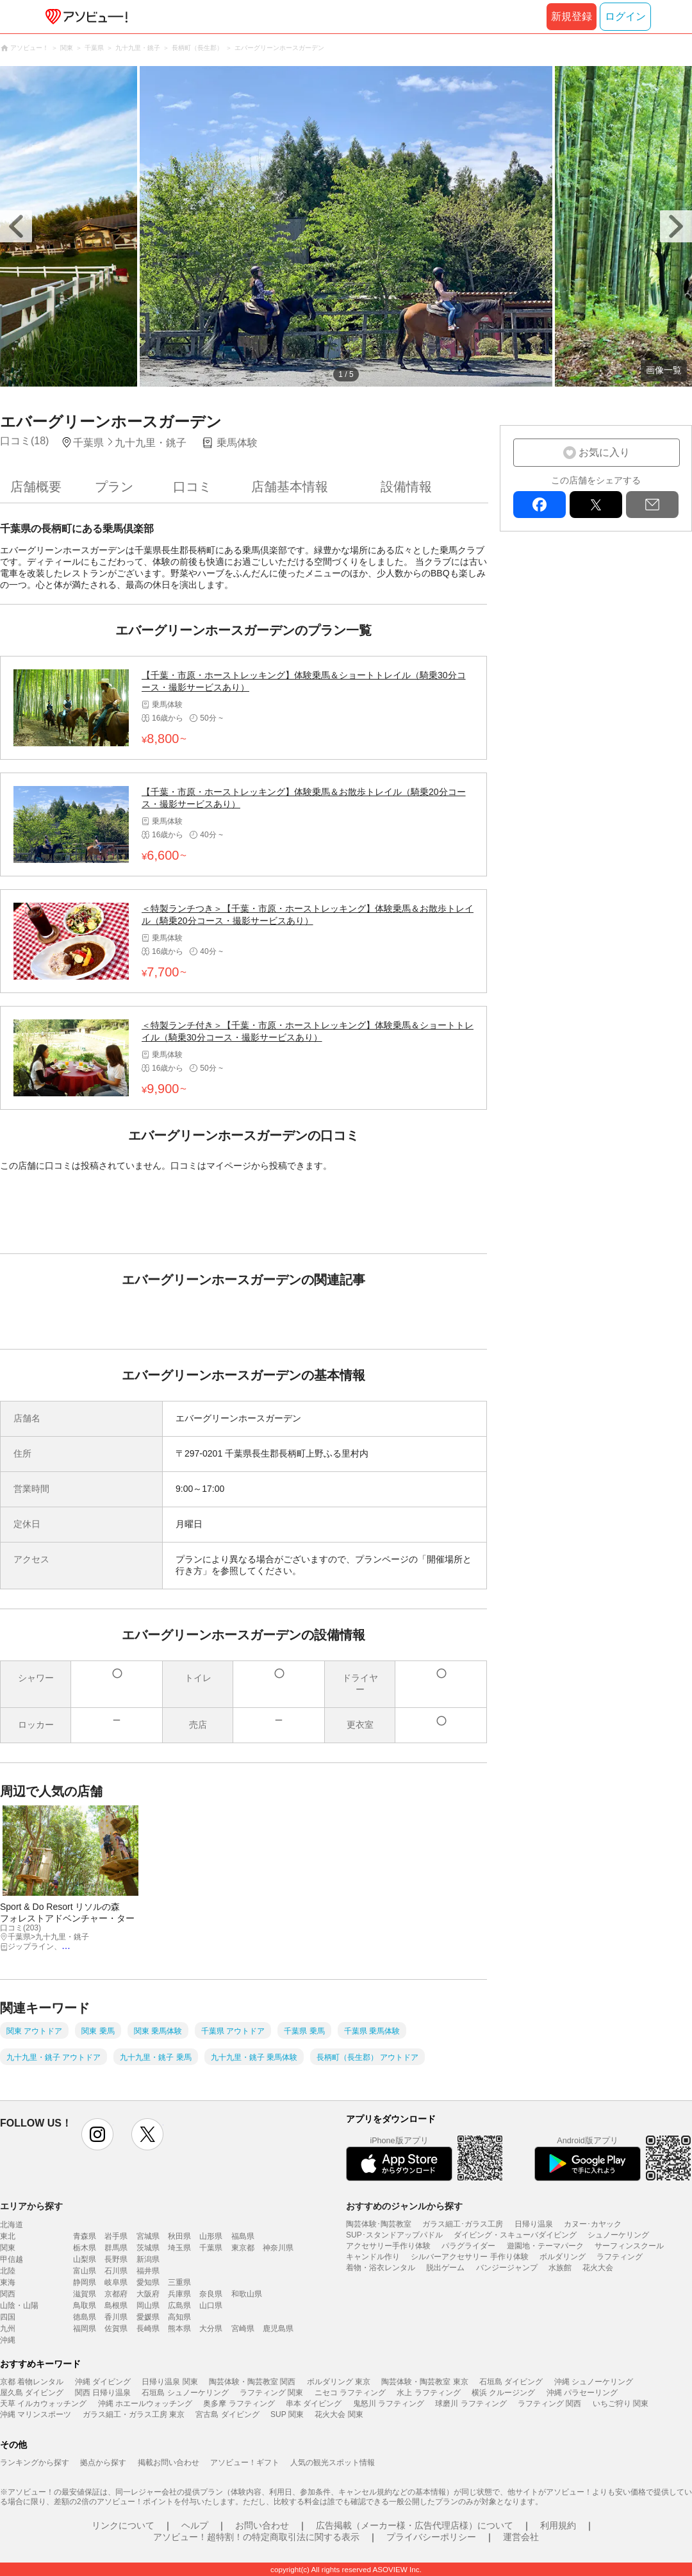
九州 (7, 2328)
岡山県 (148, 2305)
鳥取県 (84, 2305)
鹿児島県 (278, 2328)
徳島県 (84, 2317)
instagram (97, 2134)
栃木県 (84, 2247)
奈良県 (210, 2293)
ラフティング (620, 2256)
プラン (114, 487)
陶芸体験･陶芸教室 (378, 2224)
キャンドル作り (373, 2256)
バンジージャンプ (507, 2267)
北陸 (7, 2270)
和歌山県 (246, 2293)
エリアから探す (31, 2206)
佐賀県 (116, 2328)
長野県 (116, 2259)
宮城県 (148, 2236)
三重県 (179, 2282)
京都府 (116, 2293)
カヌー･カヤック (593, 2224)
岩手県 (116, 2236)
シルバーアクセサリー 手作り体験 (469, 2256)
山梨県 (84, 2259)
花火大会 (597, 2267)
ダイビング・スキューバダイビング (515, 2234)
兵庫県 (179, 2293)
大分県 (210, 2328)
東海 (7, 2282)
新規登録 (571, 16)
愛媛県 (148, 2317)
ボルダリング (563, 2256)
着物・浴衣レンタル (380, 2267)
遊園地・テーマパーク (545, 2245)
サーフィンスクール (629, 2245)
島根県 (116, 2305)
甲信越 (11, 2259)
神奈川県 (278, 2247)
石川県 (116, 2270)
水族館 (560, 2267)
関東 (7, 2247)
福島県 (242, 2236)
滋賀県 (84, 2293)
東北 (7, 2236)
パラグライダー (468, 2245)
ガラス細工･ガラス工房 (462, 2224)
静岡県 (84, 2282)
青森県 (84, 2236)
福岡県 (84, 2328)
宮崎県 (242, 2328)
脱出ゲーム (445, 2267)
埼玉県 (179, 2247)
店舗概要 (36, 487)
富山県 (84, 2270)
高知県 (179, 2317)
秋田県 (179, 2236)
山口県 (210, 2305)
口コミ (192, 487)
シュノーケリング (618, 2234)
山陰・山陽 (19, 2305)
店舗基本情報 (289, 487)
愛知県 (148, 2282)
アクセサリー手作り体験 (388, 2245)
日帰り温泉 (534, 2224)
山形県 (210, 2236)
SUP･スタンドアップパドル (394, 2234)
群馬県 (116, 2247)
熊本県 (179, 2328)
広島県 (179, 2305)
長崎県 (148, 2328)
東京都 (242, 2247)
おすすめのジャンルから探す (404, 2206)
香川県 (116, 2317)
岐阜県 (116, 2282)
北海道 (11, 2224)
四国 (7, 2317)
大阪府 (148, 2293)
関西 (7, 2293)
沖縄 (7, 2340)
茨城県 (148, 2247)
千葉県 (210, 2247)
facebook (539, 504)
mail (652, 504)
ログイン (625, 16)
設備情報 (406, 487)
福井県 (148, 2270)
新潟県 (148, 2259)
